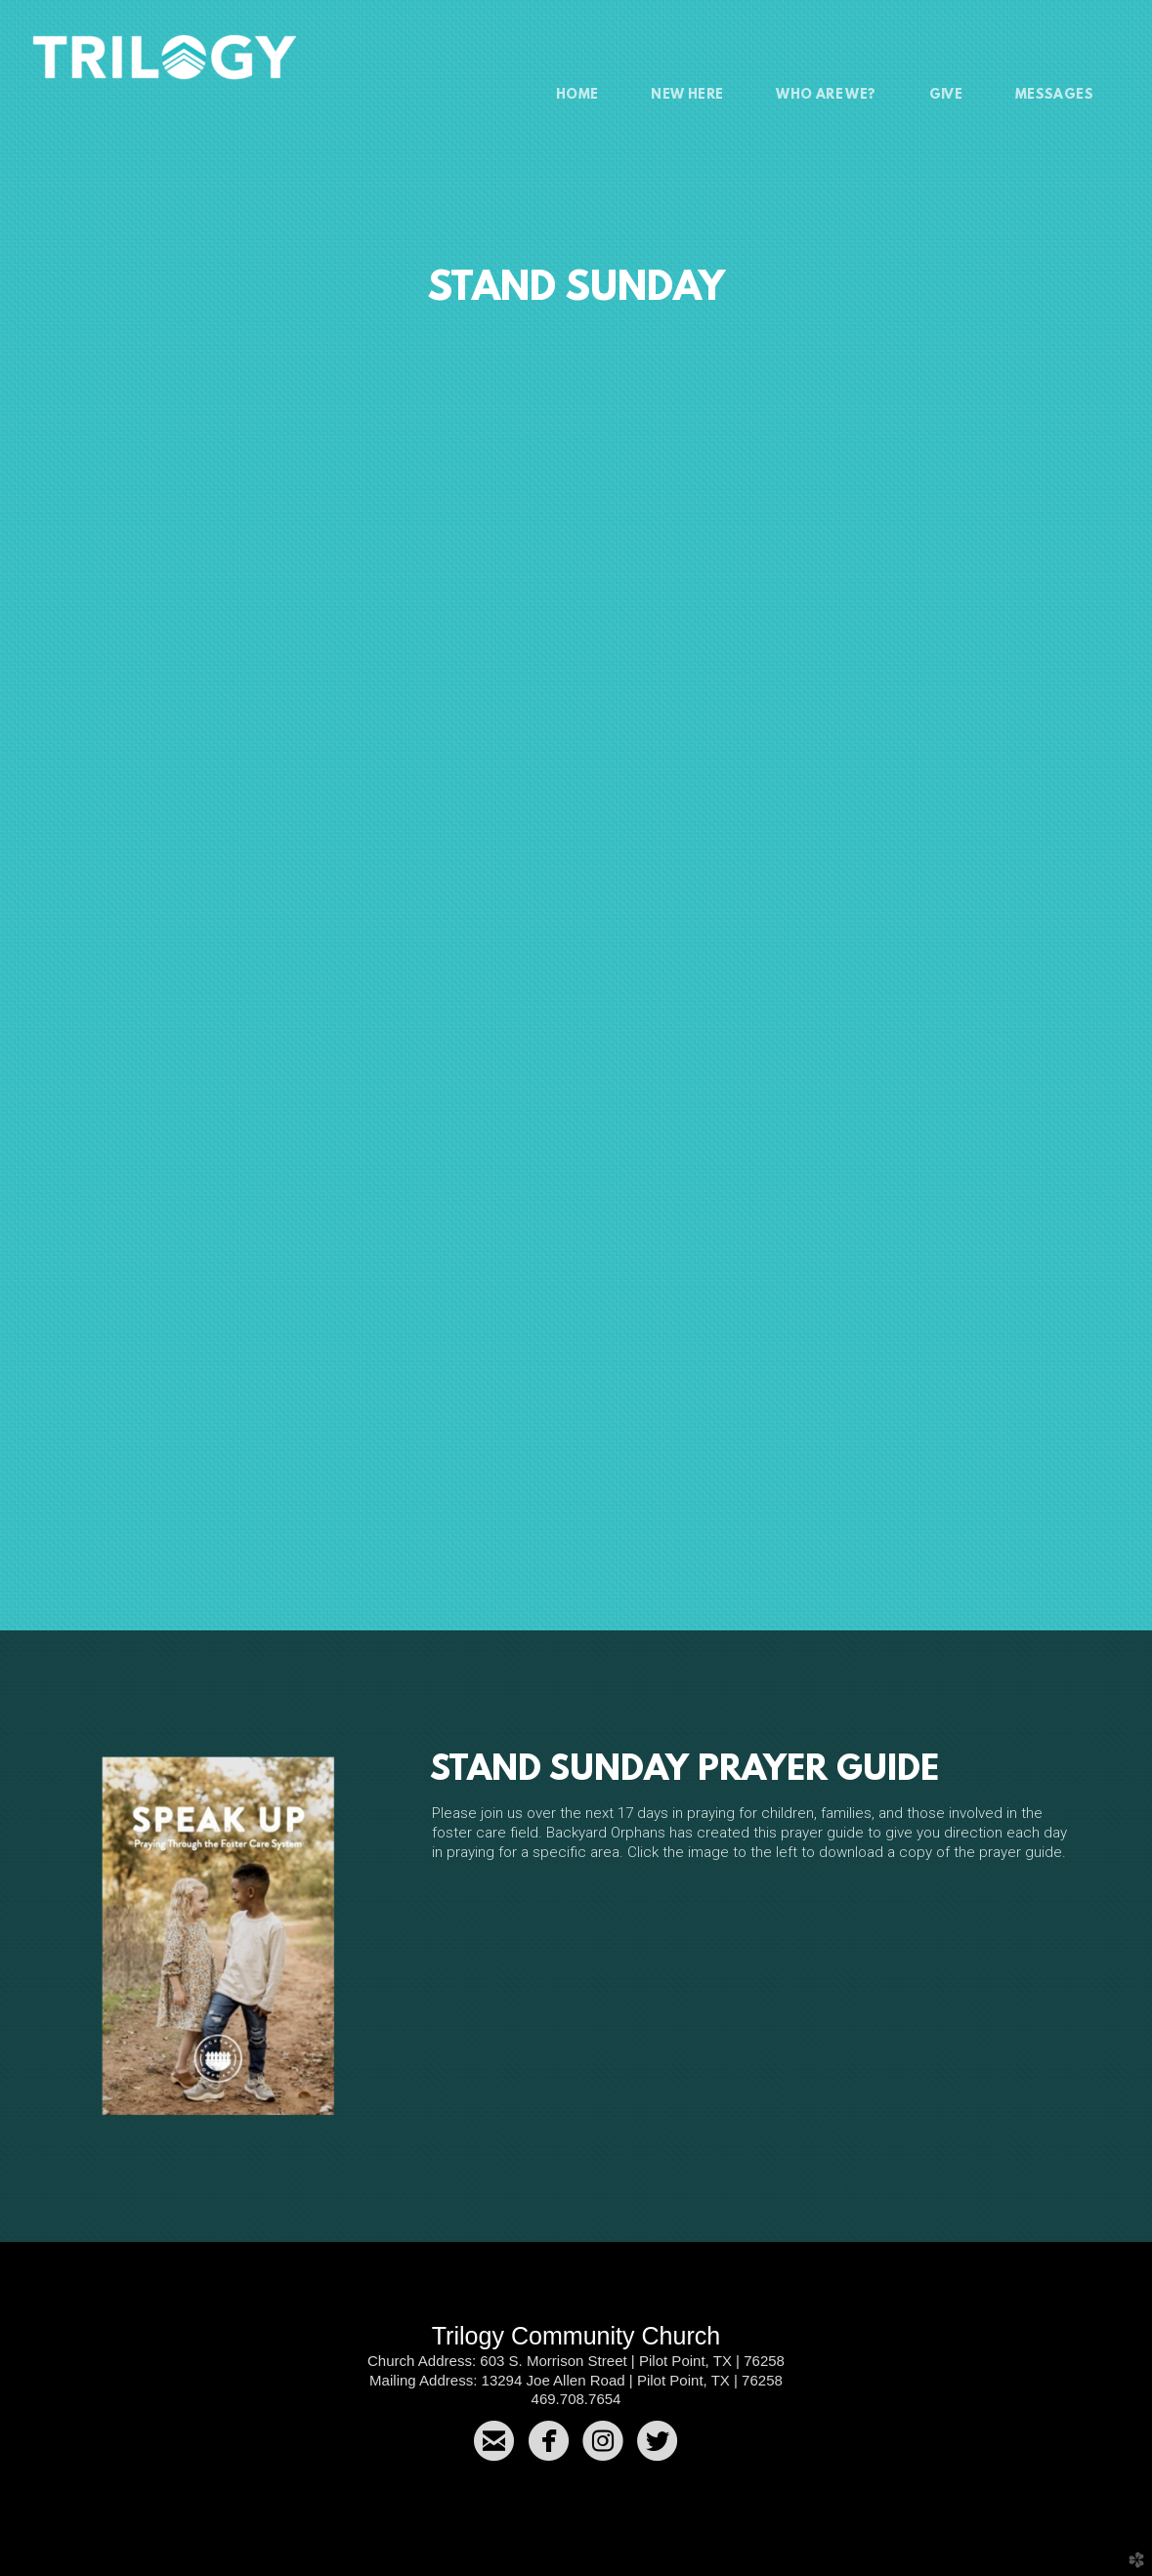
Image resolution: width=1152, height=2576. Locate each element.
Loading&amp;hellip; (576, 909)
